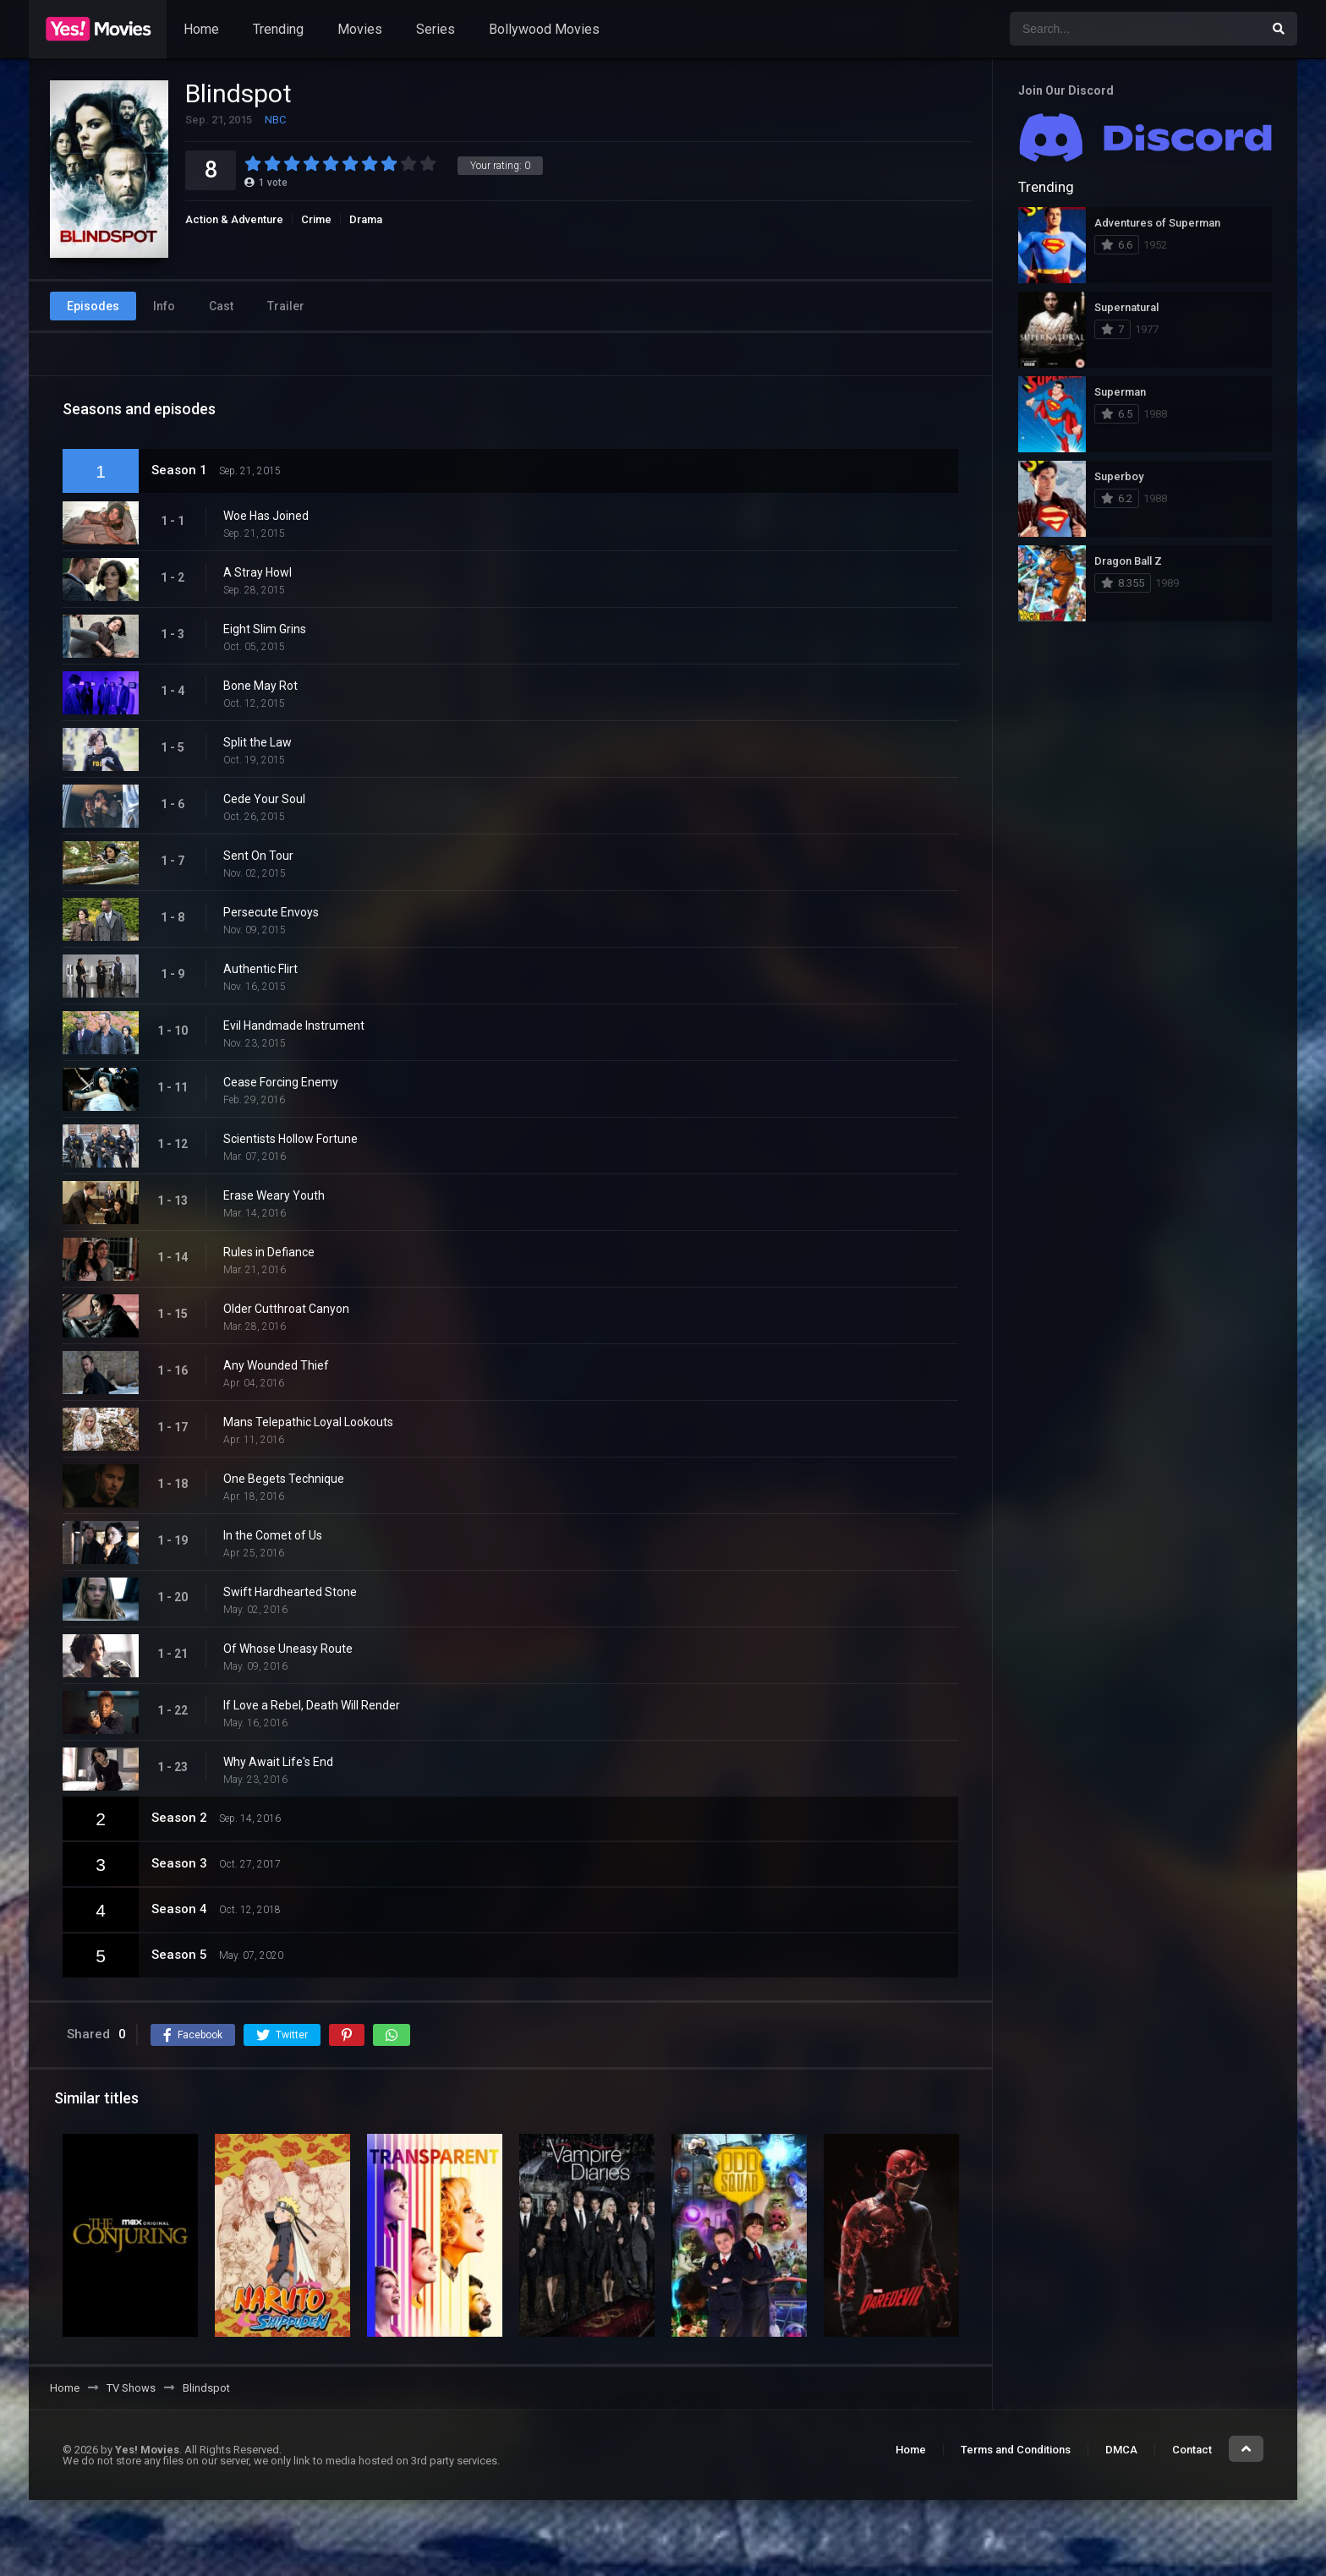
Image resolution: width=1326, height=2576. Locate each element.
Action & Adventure (234, 219)
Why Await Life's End (278, 1762)
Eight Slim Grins (264, 629)
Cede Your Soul (264, 799)
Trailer (285, 306)
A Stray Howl (257, 572)
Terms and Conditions (1016, 2449)
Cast (221, 306)
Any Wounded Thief (276, 1365)
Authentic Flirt (260, 969)
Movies (359, 29)
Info (164, 306)
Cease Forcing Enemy (280, 1082)
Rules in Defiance (269, 1252)
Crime (316, 219)
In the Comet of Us (272, 1535)
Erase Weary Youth (274, 1195)
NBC (275, 119)
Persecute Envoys (271, 912)
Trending (278, 29)
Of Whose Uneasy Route (288, 1648)
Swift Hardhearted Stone (290, 1592)
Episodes (93, 306)
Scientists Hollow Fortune (290, 1139)
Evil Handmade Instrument (293, 1025)
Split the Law (257, 742)
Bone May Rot (260, 685)
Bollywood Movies (544, 29)
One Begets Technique (283, 1478)
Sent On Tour (258, 855)
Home (201, 29)
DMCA (1121, 2449)
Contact (1192, 2449)
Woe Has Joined (266, 515)
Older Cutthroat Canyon (286, 1308)
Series (435, 29)
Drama (365, 219)
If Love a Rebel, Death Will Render (311, 1705)
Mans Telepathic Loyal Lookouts (308, 1422)
